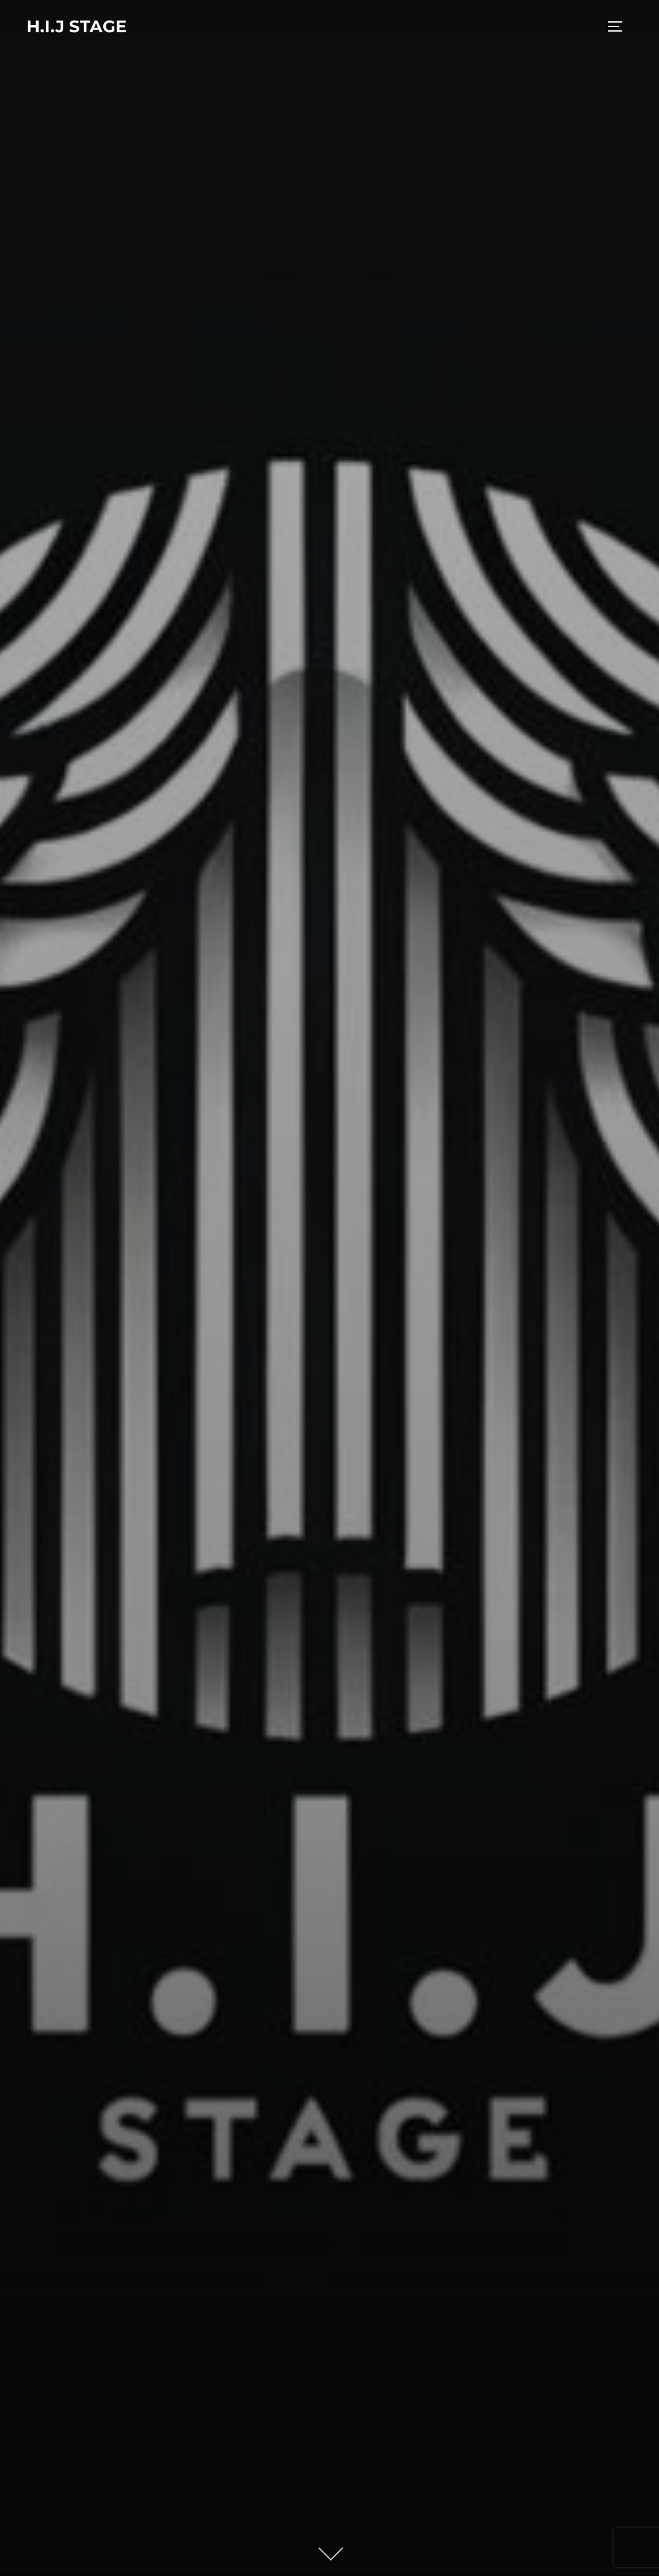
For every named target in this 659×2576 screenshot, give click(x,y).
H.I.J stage (76, 26)
